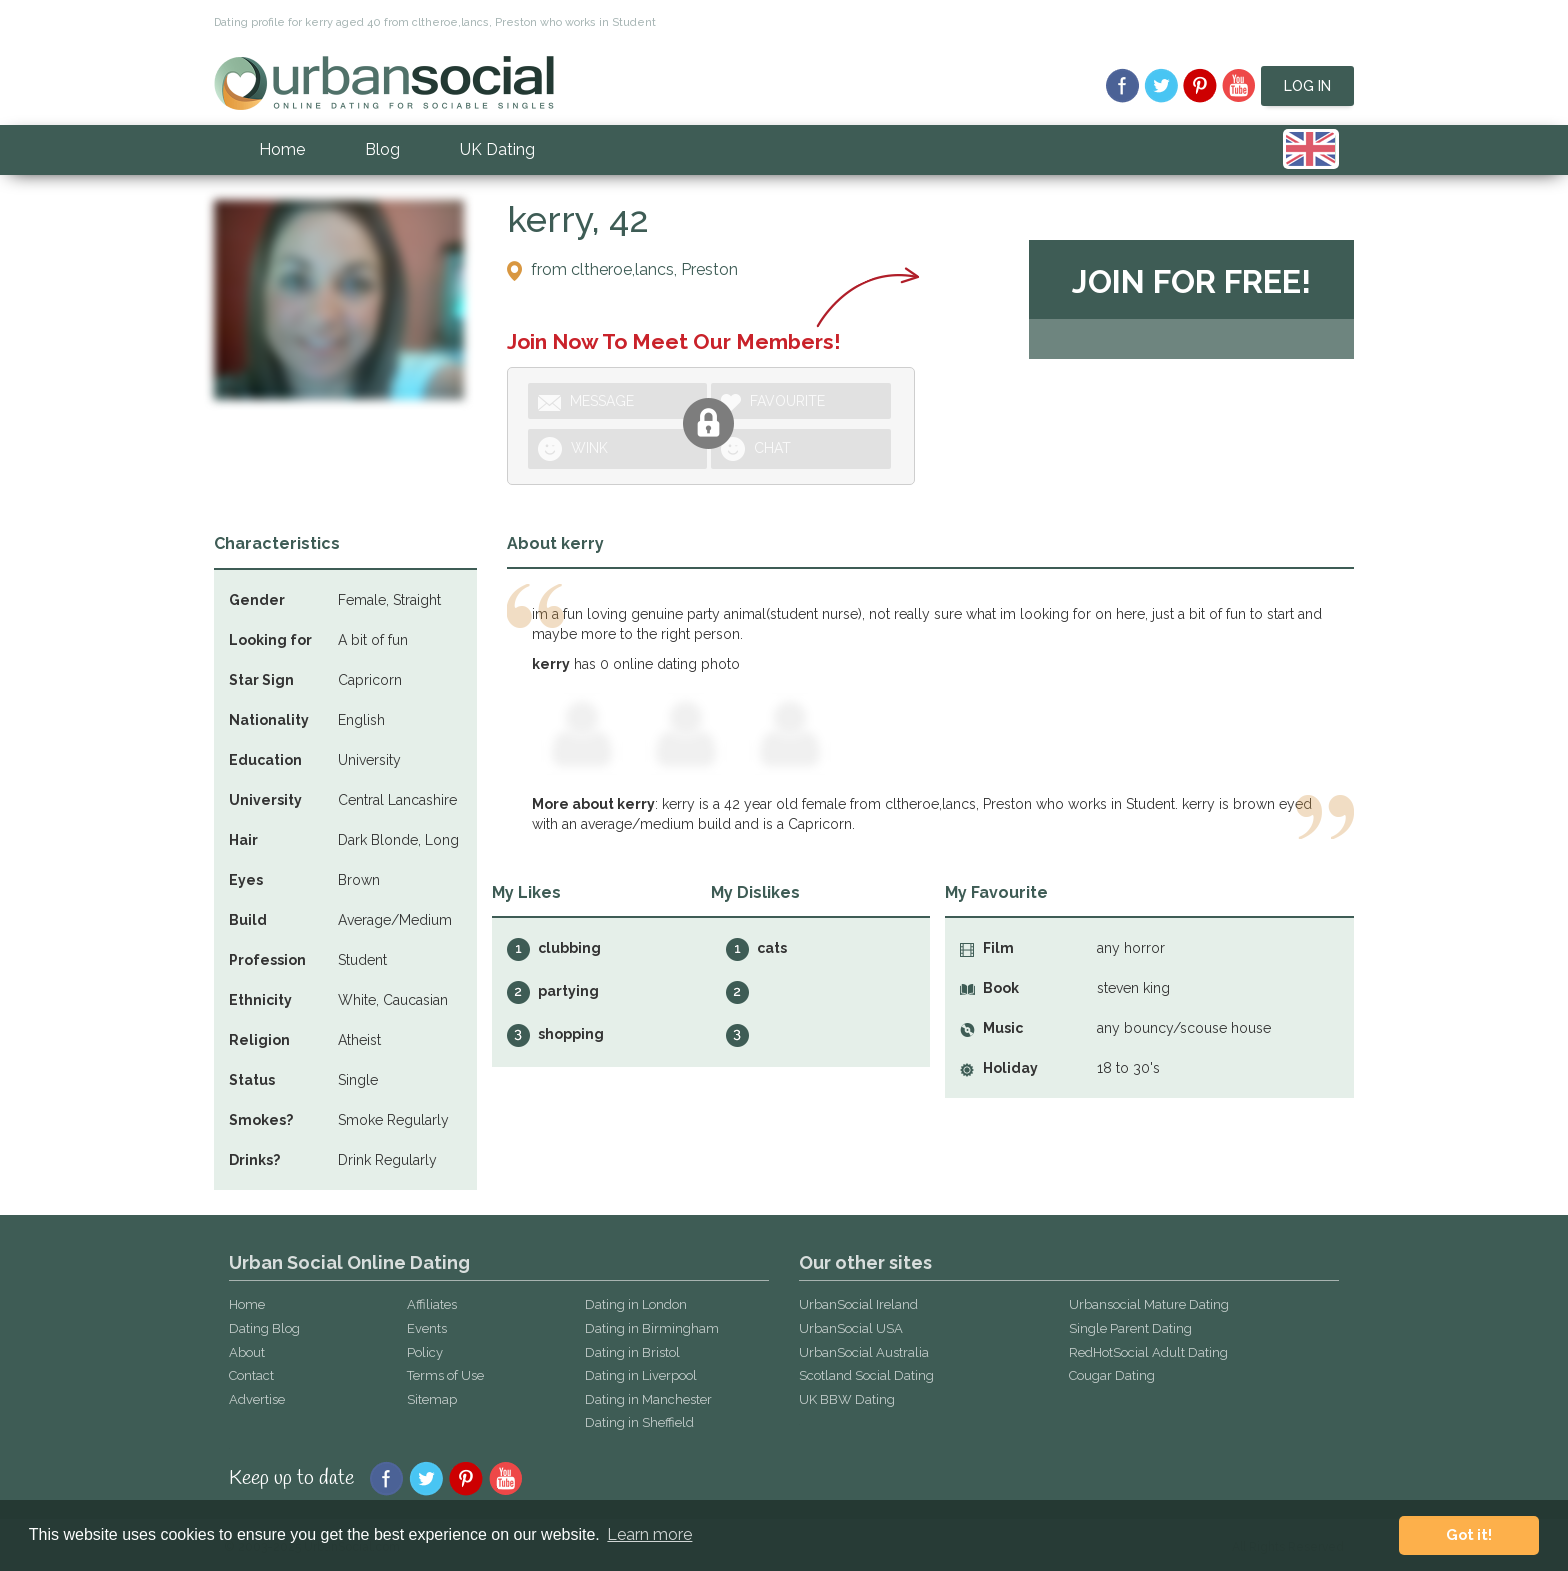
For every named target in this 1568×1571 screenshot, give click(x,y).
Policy (425, 1352)
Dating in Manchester (648, 1399)
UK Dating (497, 149)
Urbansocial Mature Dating (1149, 1304)
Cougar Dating (1112, 1375)
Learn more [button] (649, 1534)
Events (427, 1328)
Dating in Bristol (632, 1352)
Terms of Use (445, 1375)
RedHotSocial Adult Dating (1148, 1352)
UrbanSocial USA (851, 1328)
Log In (1307, 86)
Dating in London (636, 1304)
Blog (382, 149)
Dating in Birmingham (652, 1328)
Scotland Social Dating (866, 1375)
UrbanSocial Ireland (858, 1304)
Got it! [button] (1469, 1534)
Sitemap (432, 1399)
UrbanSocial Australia (864, 1352)
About (247, 1352)
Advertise (257, 1399)
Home (282, 149)
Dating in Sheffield (639, 1422)
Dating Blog (264, 1328)
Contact (251, 1375)
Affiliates (432, 1304)
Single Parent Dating (1130, 1328)
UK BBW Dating (847, 1399)
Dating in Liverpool (641, 1375)
